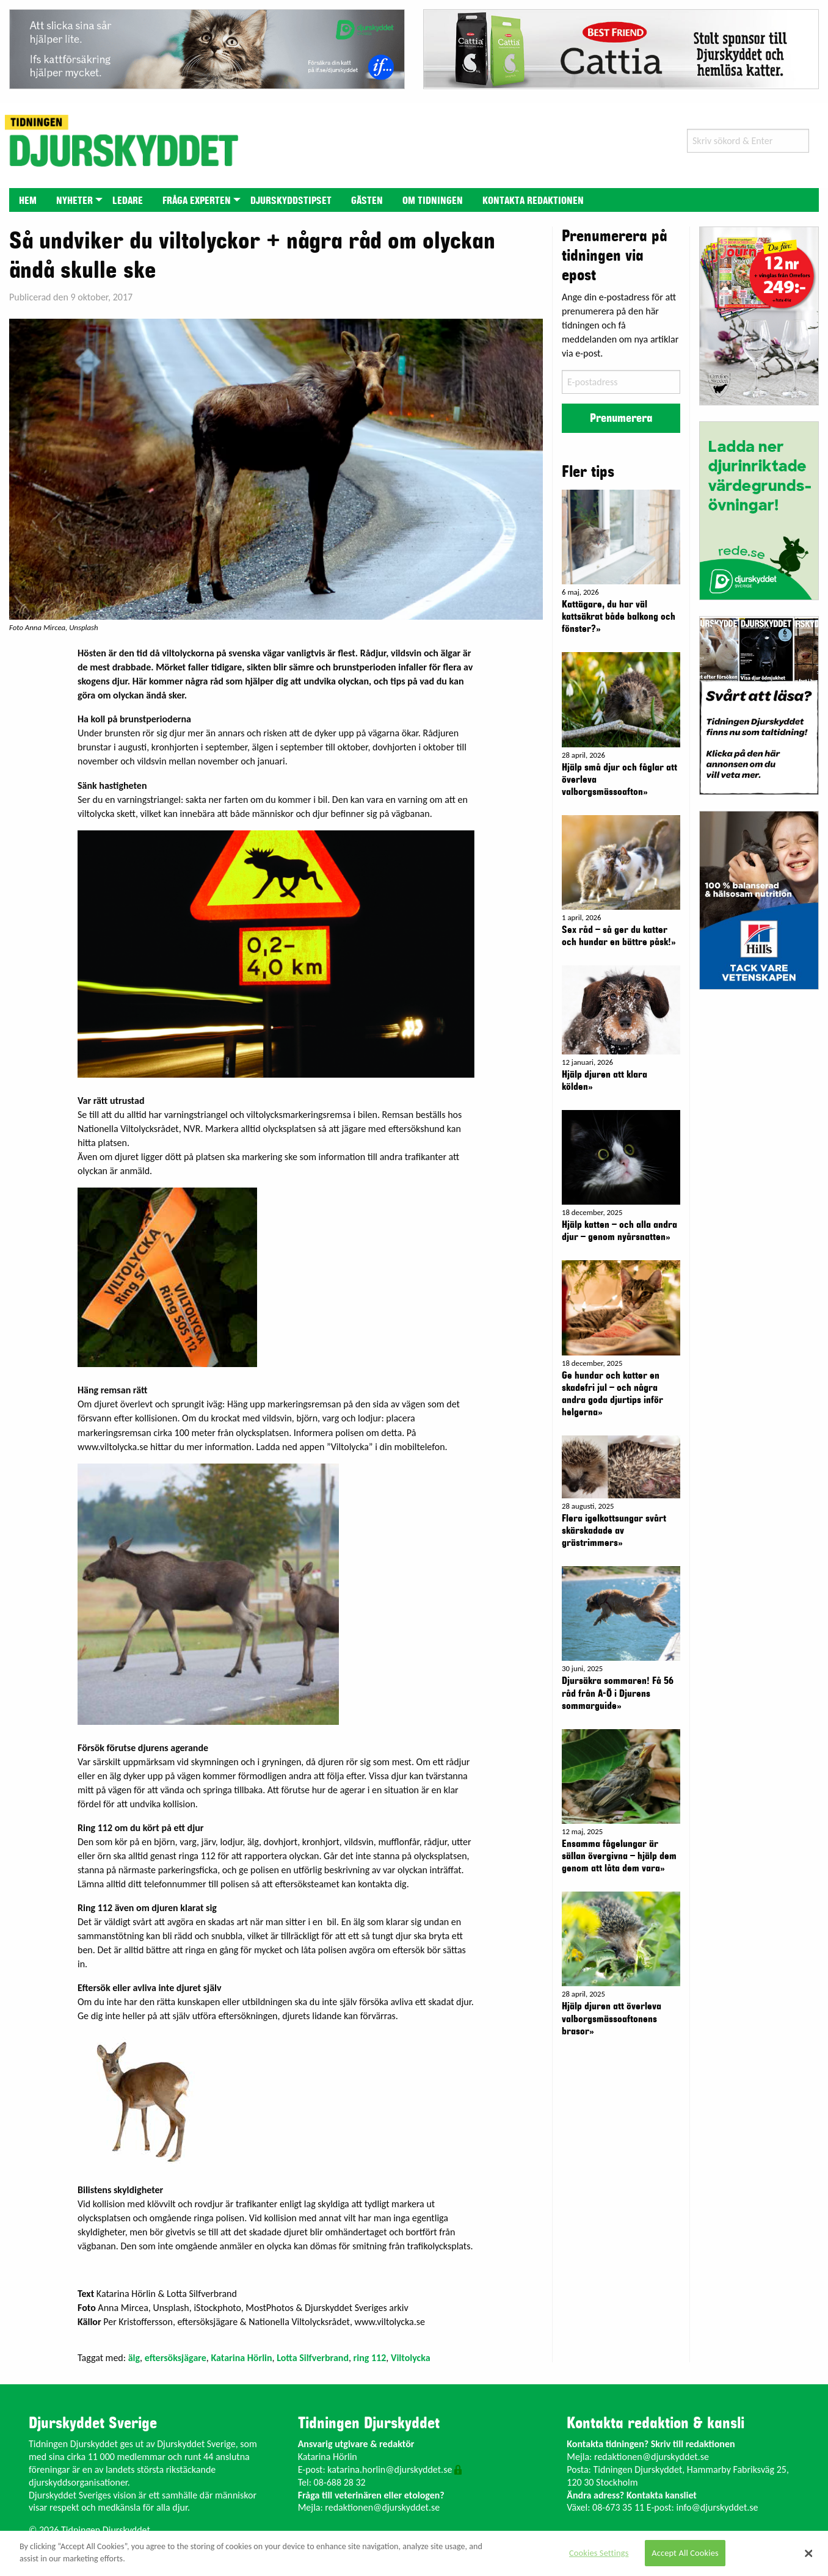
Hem (28, 200)
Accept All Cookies (685, 2552)
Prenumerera (621, 418)
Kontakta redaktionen (533, 200)
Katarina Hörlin (241, 2358)
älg (134, 2358)
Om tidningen (432, 200)
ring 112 (370, 2358)
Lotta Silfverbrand (313, 2358)
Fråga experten (196, 200)
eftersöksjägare (175, 2358)
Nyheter (74, 200)
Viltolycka (410, 2358)
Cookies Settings (598, 2552)
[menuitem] (27, 200)
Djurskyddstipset (291, 200)
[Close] (809, 2553)
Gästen (367, 200)
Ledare (127, 200)
